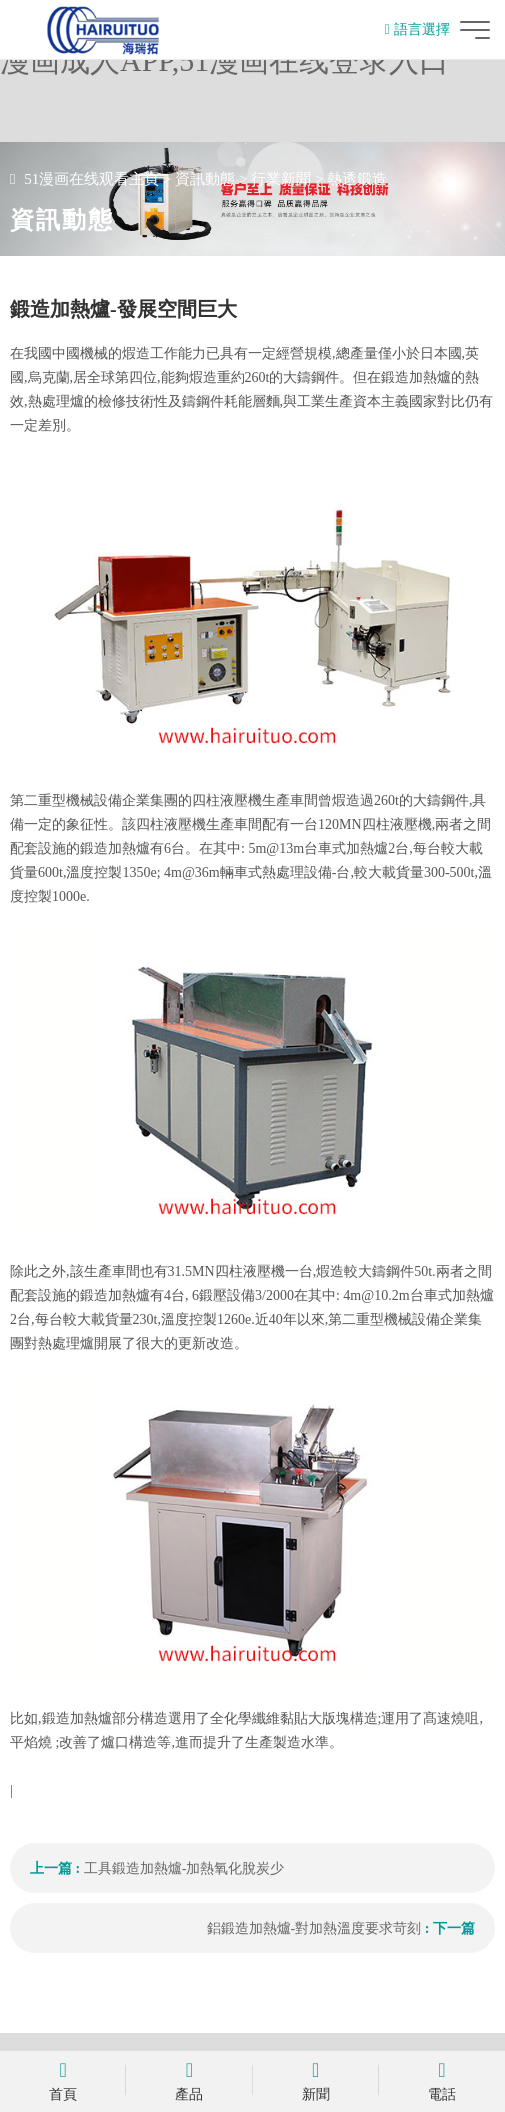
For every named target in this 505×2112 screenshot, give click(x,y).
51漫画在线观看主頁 (91, 179)
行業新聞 (281, 179)
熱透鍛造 (357, 179)
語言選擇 (417, 29)
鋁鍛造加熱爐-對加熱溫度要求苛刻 (314, 1928)
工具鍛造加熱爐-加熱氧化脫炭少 (184, 1868)
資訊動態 (205, 179)
